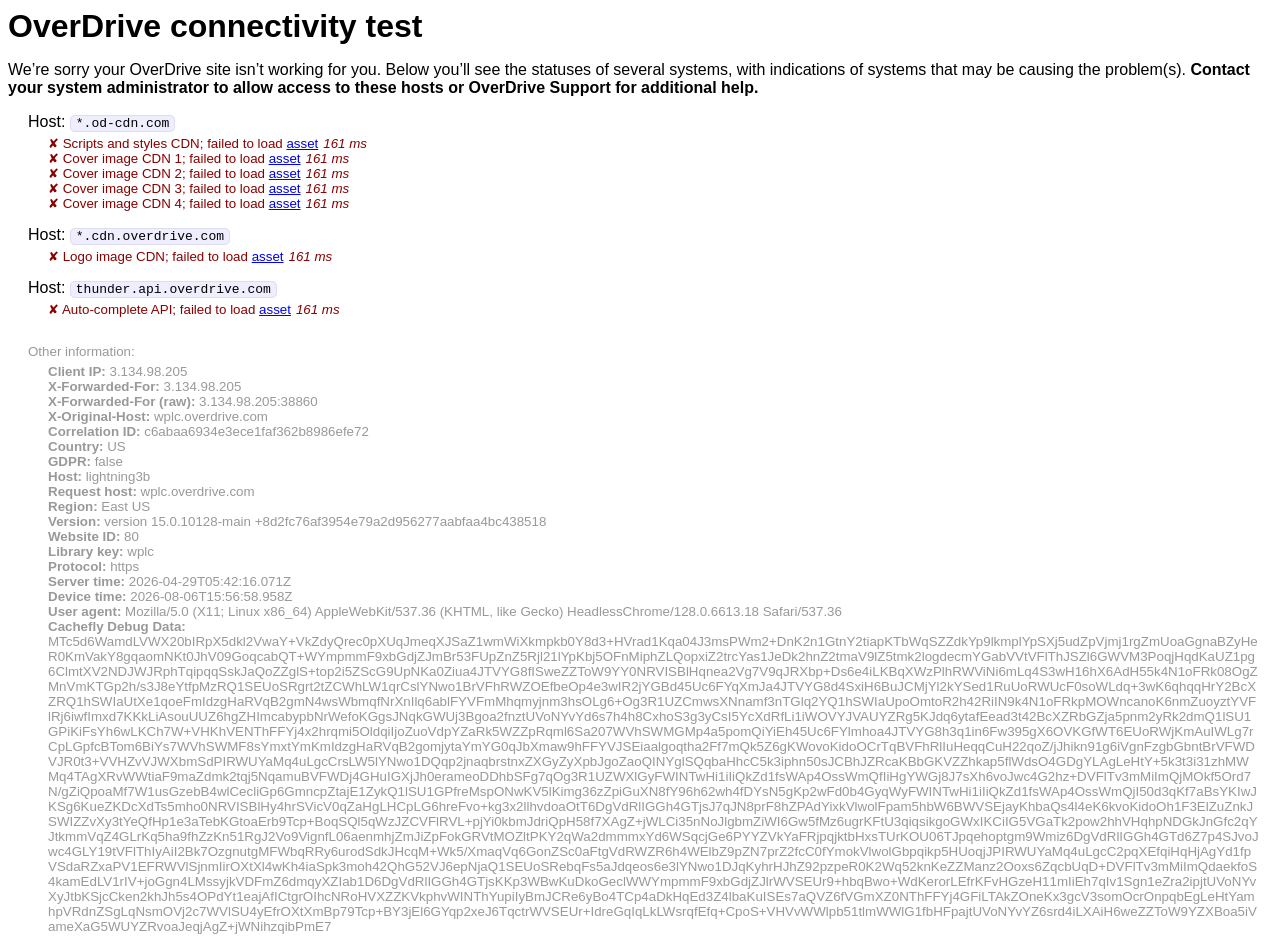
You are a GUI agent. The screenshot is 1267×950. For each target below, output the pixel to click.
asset (302, 143)
